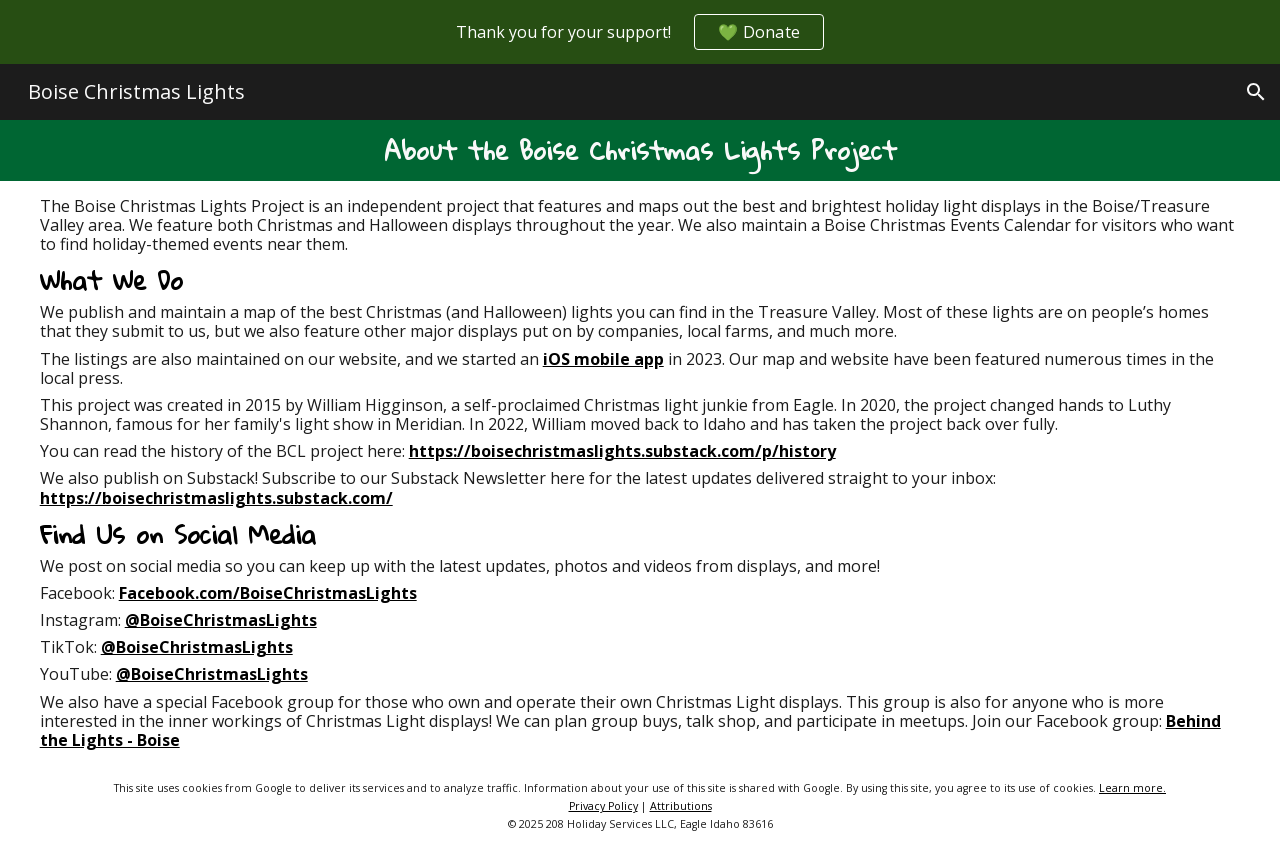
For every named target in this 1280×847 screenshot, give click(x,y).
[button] (1256, 92)
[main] (640, 150)
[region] (640, 32)
